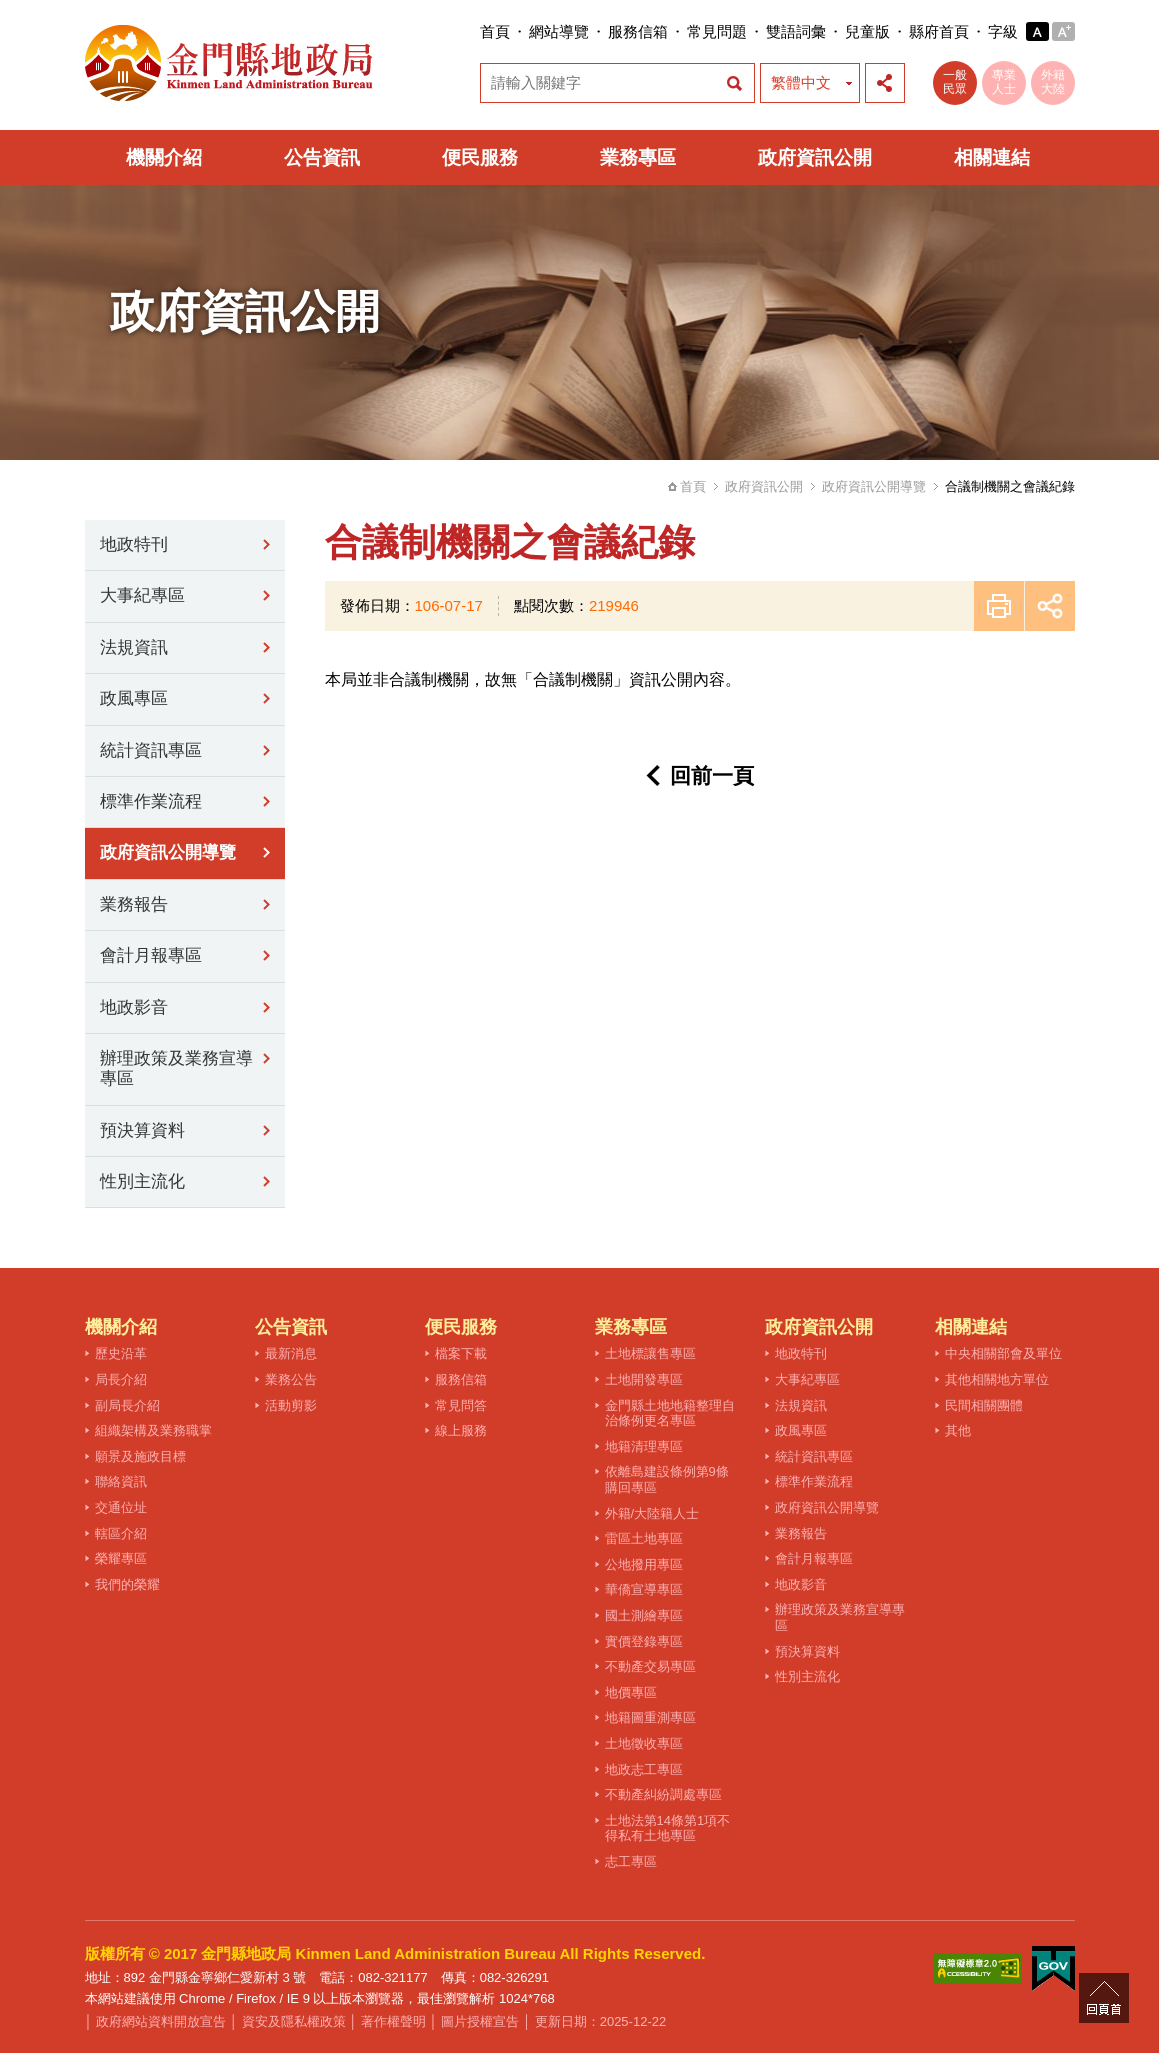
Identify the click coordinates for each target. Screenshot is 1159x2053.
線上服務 (461, 1430)
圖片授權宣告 (480, 2021)
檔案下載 (461, 1353)
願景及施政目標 (140, 1456)
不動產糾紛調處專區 (663, 1794)
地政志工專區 (644, 1769)
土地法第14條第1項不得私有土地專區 (668, 1828)
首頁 (495, 31)
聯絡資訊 (121, 1481)
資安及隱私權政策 (294, 2021)
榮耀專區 (121, 1558)
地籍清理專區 (644, 1446)
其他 (958, 1430)
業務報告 (134, 904)
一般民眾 (955, 82)
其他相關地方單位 (997, 1379)
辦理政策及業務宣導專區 (176, 1068)
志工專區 (631, 1861)
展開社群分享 (885, 83)
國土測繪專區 (644, 1615)
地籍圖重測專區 (650, 1717)
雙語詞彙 (796, 31)
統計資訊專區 (151, 750)
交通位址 (121, 1507)
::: (474, 31)
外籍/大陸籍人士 (652, 1513)
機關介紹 (164, 157)
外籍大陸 (1053, 82)
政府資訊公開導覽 (874, 486)
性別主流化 (142, 1181)
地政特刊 (134, 544)
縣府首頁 (939, 31)
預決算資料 (142, 1130)
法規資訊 (134, 647)
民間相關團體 (984, 1405)
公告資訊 (322, 157)
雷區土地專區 (644, 1538)
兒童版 (867, 31)
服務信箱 (638, 31)
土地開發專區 (644, 1379)
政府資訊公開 (815, 157)
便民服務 (480, 157)
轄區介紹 (121, 1533)
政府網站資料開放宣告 (161, 2021)
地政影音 (134, 1007)
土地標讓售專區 (650, 1353)
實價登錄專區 (644, 1641)
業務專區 (638, 157)
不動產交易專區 (650, 1666)
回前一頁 (712, 775)
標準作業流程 (151, 801)
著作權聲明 (393, 2021)
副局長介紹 (127, 1405)
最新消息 (291, 1353)
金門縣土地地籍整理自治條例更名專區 (670, 1413)
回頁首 (1104, 1998)
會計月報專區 (151, 955)
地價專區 (631, 1692)
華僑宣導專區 (644, 1589)
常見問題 (717, 31)
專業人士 (1004, 82)
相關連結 (992, 157)
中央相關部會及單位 (1003, 1353)
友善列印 (999, 606)
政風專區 (134, 698)
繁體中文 (801, 82)
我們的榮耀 (127, 1584)
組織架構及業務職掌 (153, 1430)
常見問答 (461, 1405)
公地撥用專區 (644, 1564)
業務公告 (291, 1379)
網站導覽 (559, 31)
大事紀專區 (142, 595)
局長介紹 (121, 1379)
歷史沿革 (121, 1353)
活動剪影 (291, 1405)
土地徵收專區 (644, 1743)
